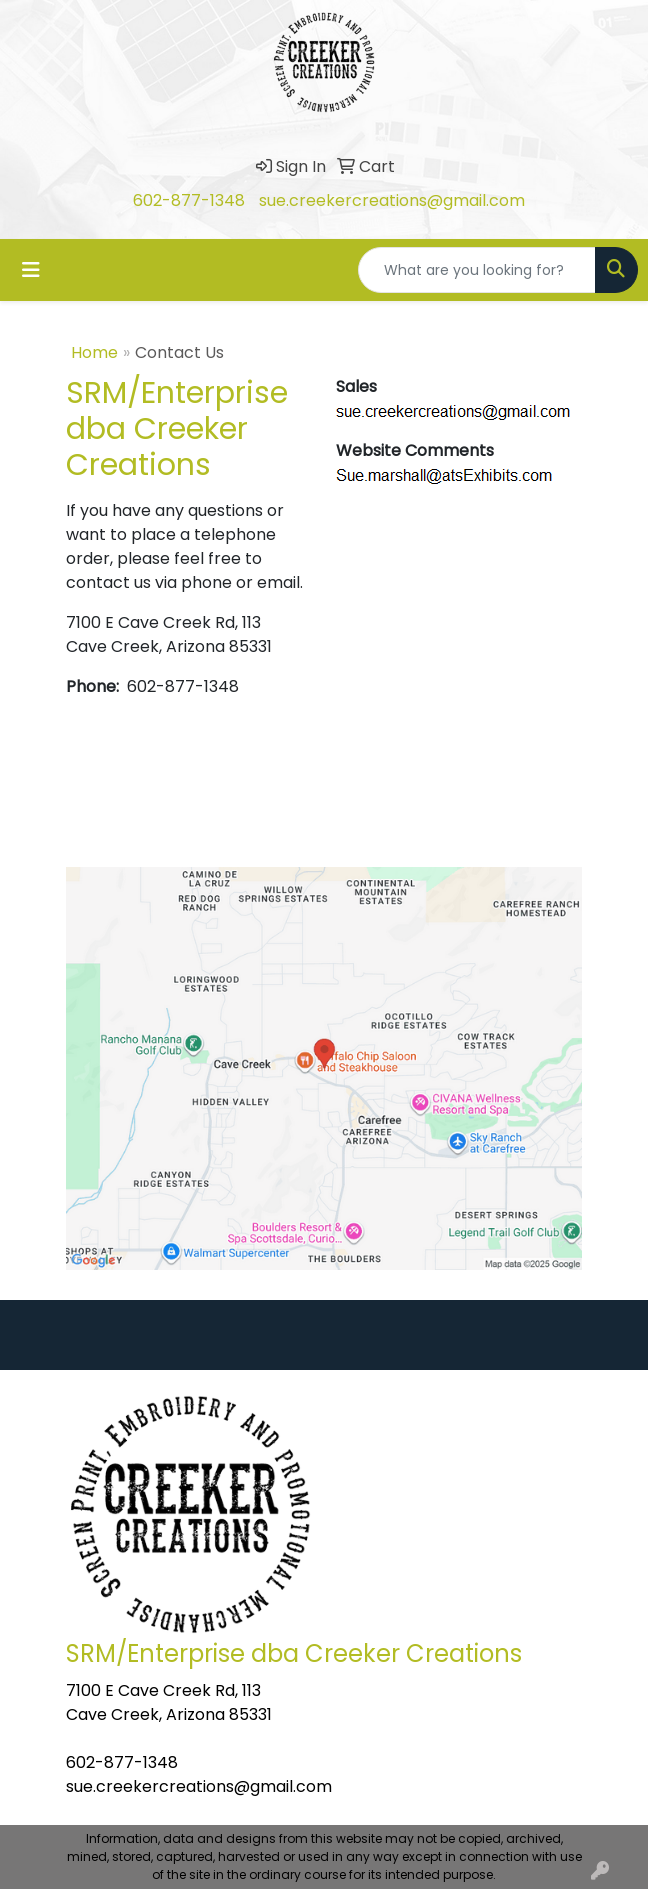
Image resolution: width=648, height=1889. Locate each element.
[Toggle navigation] (31, 270)
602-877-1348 (189, 200)
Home (94, 352)
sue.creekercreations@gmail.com (392, 200)
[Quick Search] (477, 270)
